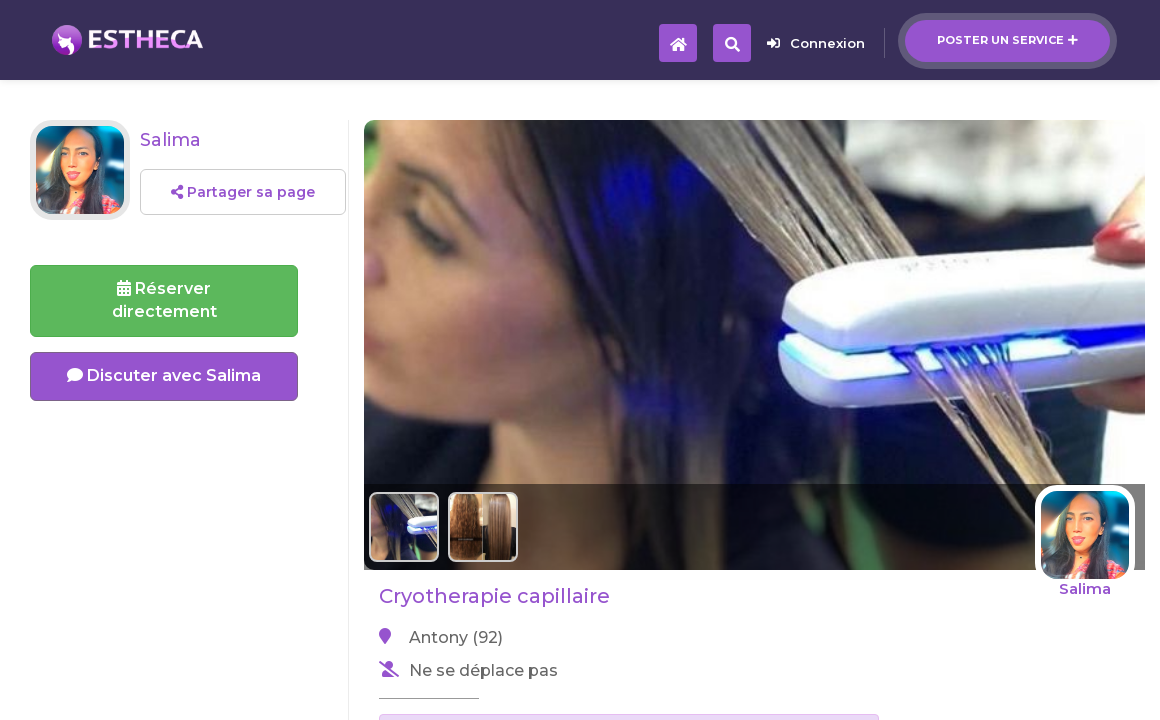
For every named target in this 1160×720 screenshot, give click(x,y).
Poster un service (1007, 40)
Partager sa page (243, 192)
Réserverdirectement (164, 300)
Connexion (816, 43)
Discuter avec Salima (164, 375)
